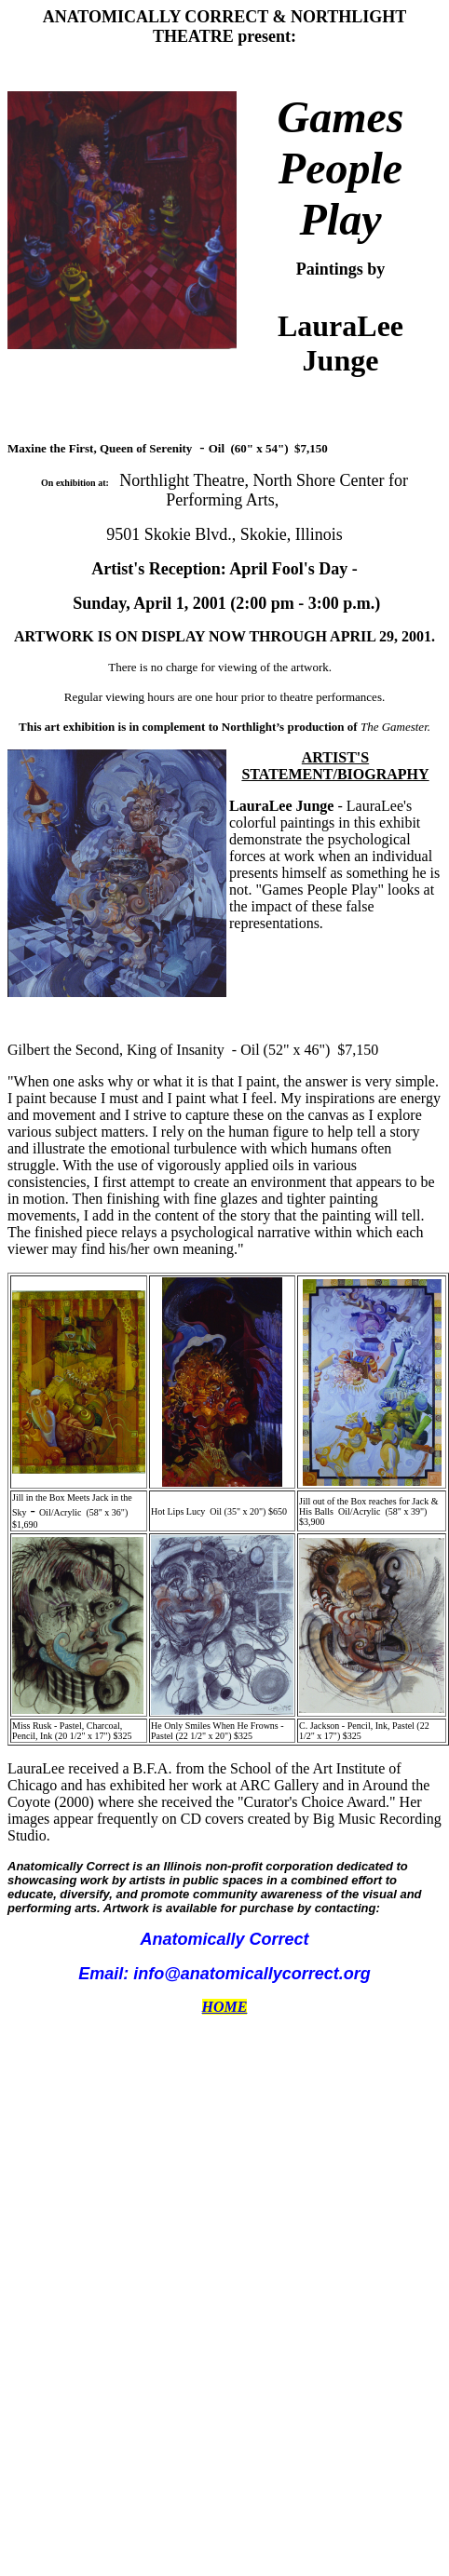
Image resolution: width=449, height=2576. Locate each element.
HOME (225, 2007)
